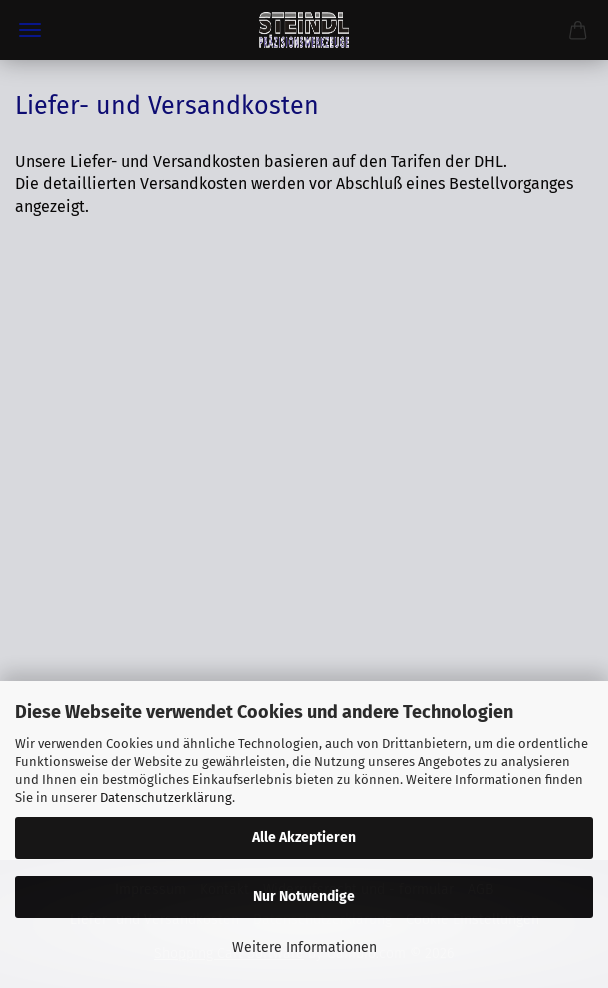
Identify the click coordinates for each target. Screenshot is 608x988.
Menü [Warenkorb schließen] (30, 30)
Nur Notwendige (304, 896)
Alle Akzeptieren (304, 837)
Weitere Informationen (304, 947)
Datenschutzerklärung (166, 797)
